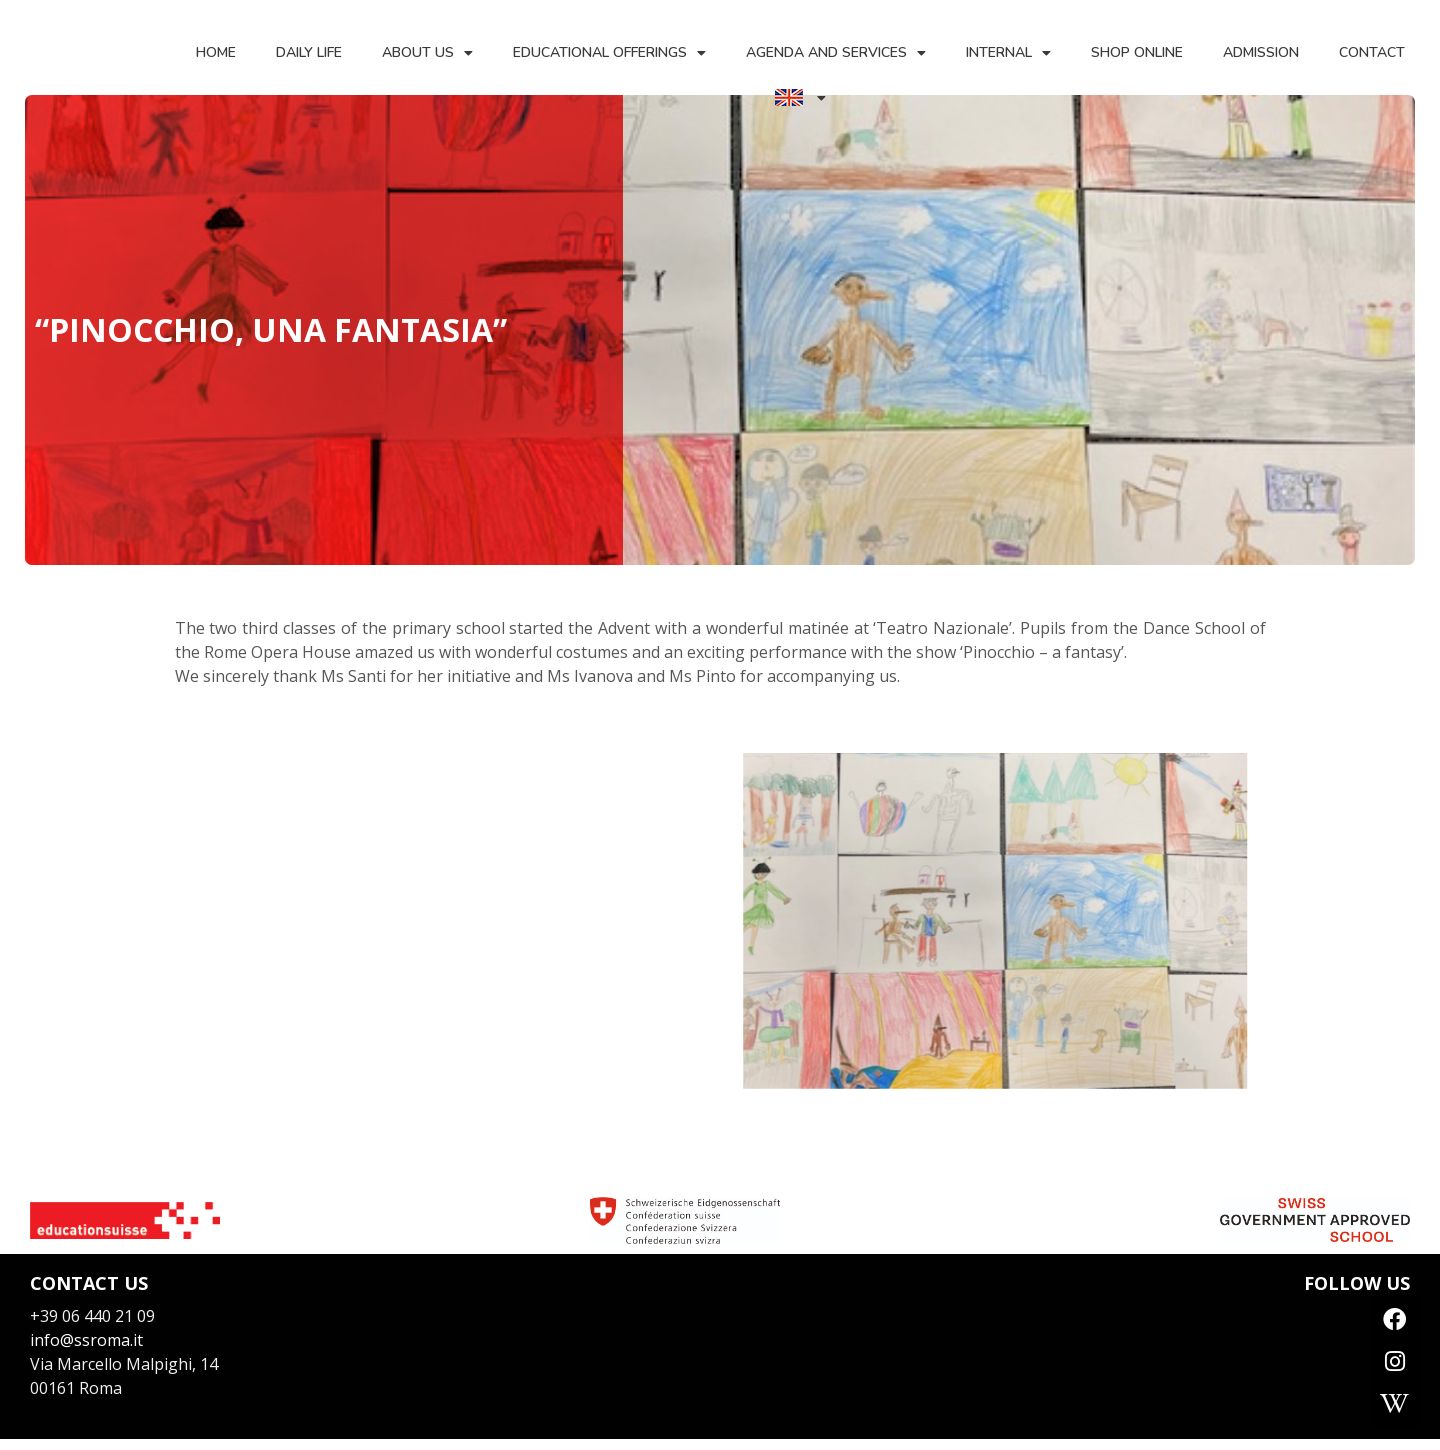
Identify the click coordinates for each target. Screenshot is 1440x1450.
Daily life (308, 52)
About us (426, 53)
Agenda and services (835, 53)
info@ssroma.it (86, 1340)
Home (215, 52)
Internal (1007, 53)
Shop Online (1136, 52)
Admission (1260, 52)
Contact (1371, 52)
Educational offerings (608, 53)
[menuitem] (799, 97)
